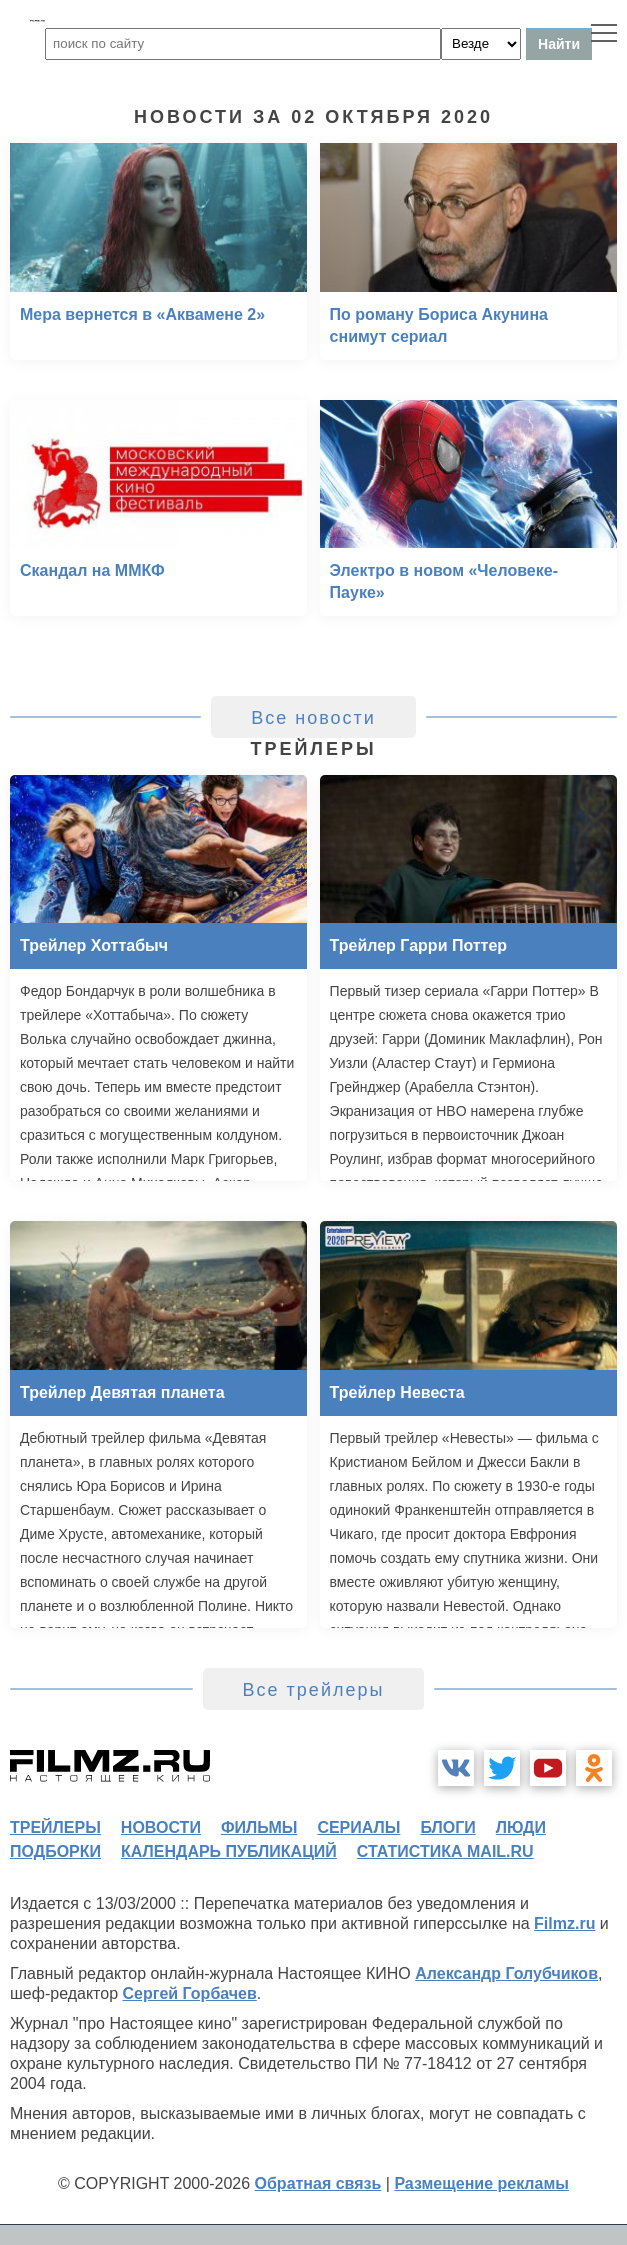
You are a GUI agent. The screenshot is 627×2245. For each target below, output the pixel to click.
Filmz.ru (564, 1923)
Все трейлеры (314, 1690)
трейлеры (55, 1827)
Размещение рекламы (481, 2183)
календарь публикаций (229, 1851)
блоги (447, 1827)
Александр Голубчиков (506, 1973)
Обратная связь (318, 2183)
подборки (55, 1851)
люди (521, 1827)
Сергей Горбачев (189, 1993)
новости (161, 1827)
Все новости (313, 718)
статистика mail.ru (445, 1851)
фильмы (259, 1827)
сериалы (358, 1827)
